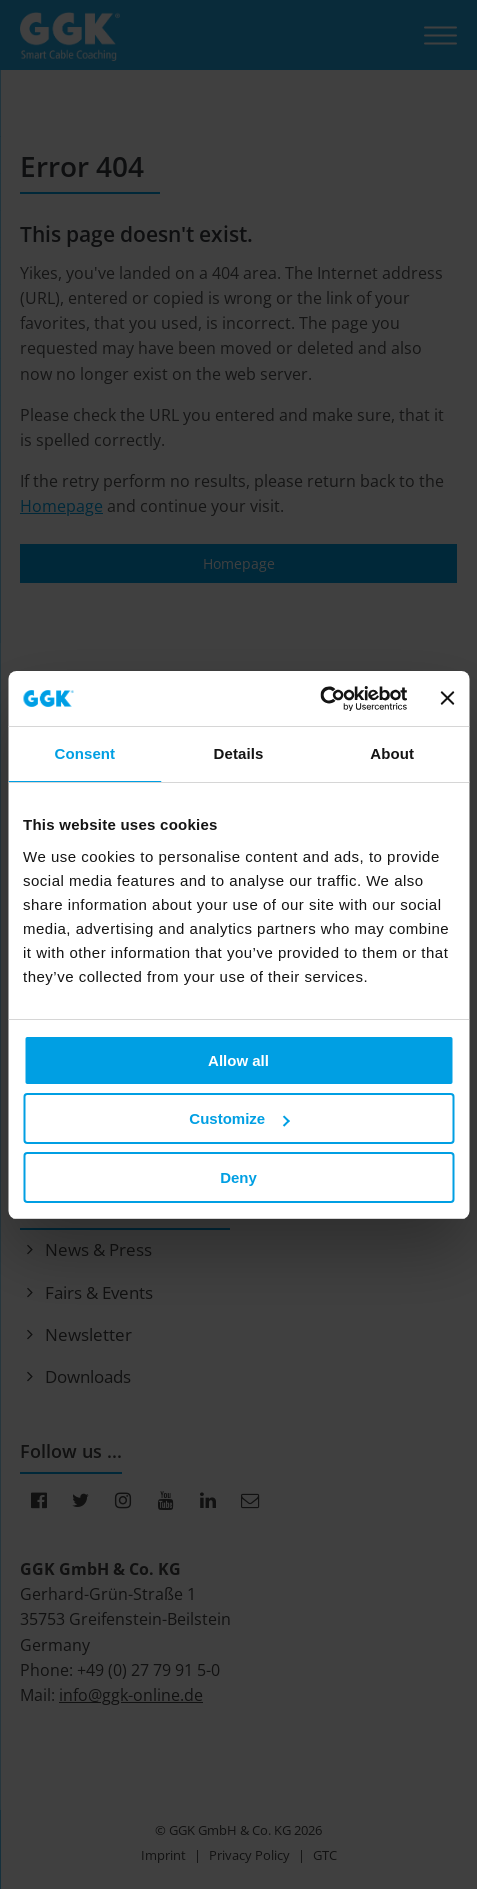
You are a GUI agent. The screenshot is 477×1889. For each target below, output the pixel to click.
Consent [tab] (84, 753)
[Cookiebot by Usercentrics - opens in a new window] (320, 699)
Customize (239, 1118)
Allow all (238, 1060)
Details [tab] (239, 753)
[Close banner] (447, 698)
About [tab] (392, 753)
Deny (238, 1177)
